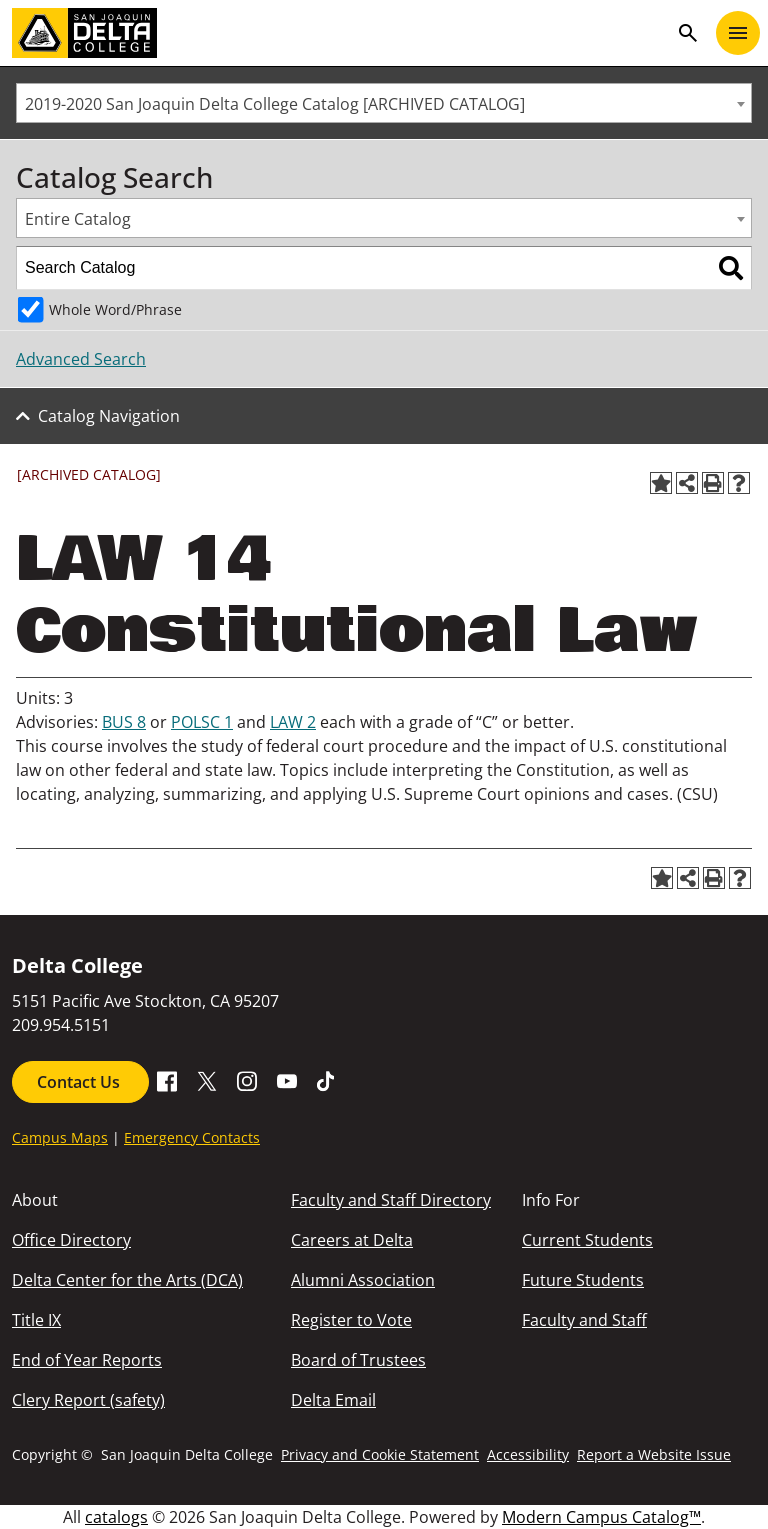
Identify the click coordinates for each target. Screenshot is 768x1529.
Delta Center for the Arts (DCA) (127, 1280)
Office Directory (71, 1240)
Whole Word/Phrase (115, 309)
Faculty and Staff (584, 1320)
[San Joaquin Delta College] (340, 33)
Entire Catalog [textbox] (78, 219)
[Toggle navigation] (738, 33)
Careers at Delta (352, 1240)
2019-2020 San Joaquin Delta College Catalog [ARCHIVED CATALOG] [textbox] (275, 104)
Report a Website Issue (654, 1454)
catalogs (116, 1517)
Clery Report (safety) (88, 1400)
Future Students (583, 1280)
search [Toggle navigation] (688, 33)
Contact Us (80, 1082)
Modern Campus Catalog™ (601, 1517)
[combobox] (384, 103)
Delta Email (333, 1400)
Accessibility (528, 1454)
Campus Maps (60, 1137)
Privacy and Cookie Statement (380, 1454)
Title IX (36, 1320)
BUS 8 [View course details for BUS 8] (124, 722)
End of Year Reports (87, 1360)
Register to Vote (351, 1320)
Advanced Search (81, 359)
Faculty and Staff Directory (391, 1200)
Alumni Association (363, 1280)
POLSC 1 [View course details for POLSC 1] (202, 722)
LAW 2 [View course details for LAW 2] (293, 722)
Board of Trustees (358, 1360)
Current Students (587, 1240)
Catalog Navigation (109, 416)
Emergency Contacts (192, 1137)
